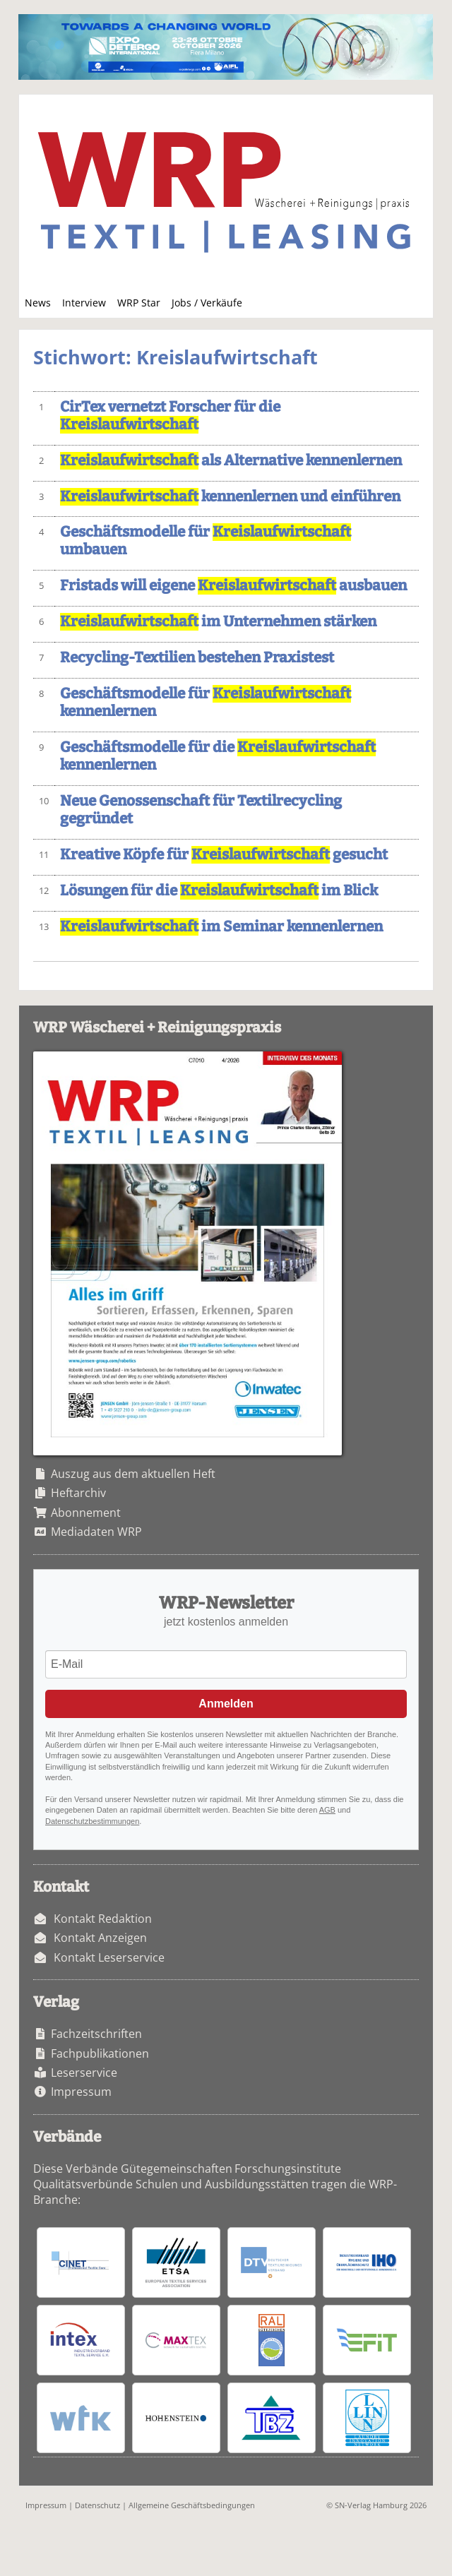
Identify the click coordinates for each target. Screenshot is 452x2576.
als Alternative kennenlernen (231, 461)
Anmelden (225, 1704)
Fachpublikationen (100, 2053)
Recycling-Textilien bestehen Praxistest (197, 658)
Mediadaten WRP (96, 1531)
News (38, 302)
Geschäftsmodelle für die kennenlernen (218, 756)
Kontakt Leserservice (109, 1957)
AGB (327, 1810)
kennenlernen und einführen (230, 497)
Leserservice (84, 2072)
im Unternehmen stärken (218, 622)
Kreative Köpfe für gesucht (224, 855)
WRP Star (138, 302)
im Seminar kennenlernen (221, 927)
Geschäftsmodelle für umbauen (205, 541)
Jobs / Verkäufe (207, 302)
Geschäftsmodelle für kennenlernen (205, 702)
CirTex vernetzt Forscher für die (170, 416)
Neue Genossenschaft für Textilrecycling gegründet (201, 810)
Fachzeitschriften (96, 2033)
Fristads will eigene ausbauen (233, 586)
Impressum (81, 2091)
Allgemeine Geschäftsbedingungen (192, 2505)
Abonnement (86, 1512)
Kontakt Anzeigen (100, 1937)
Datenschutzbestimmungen (92, 1821)
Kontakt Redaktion (103, 1918)
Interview (84, 302)
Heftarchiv (78, 1493)
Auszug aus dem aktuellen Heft (133, 1473)
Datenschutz (97, 2505)
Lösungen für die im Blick (219, 891)
